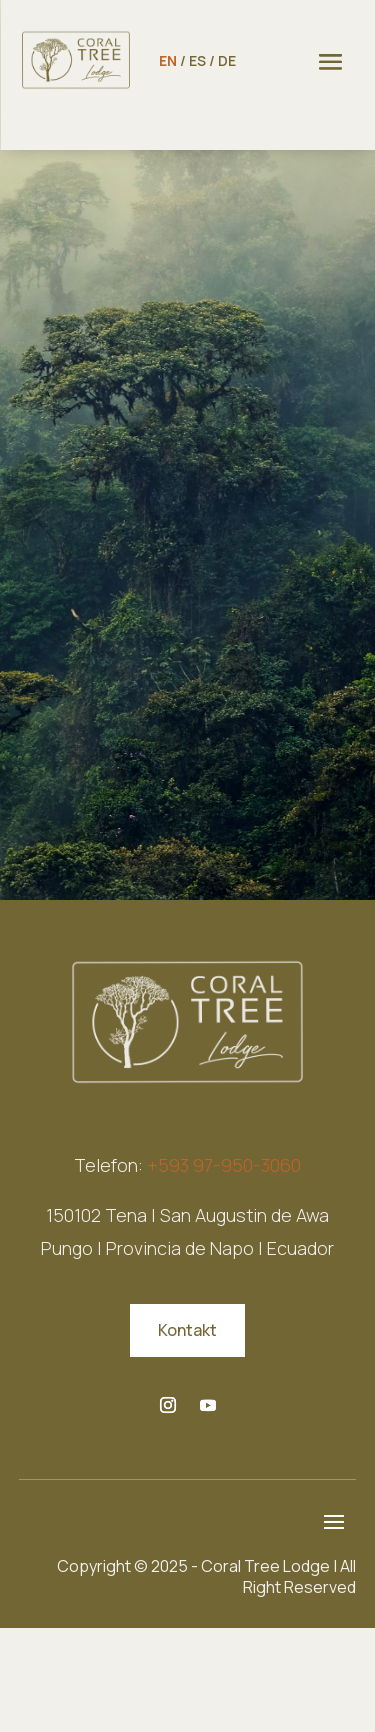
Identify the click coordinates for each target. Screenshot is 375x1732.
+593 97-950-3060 (224, 1165)
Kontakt (187, 1330)
